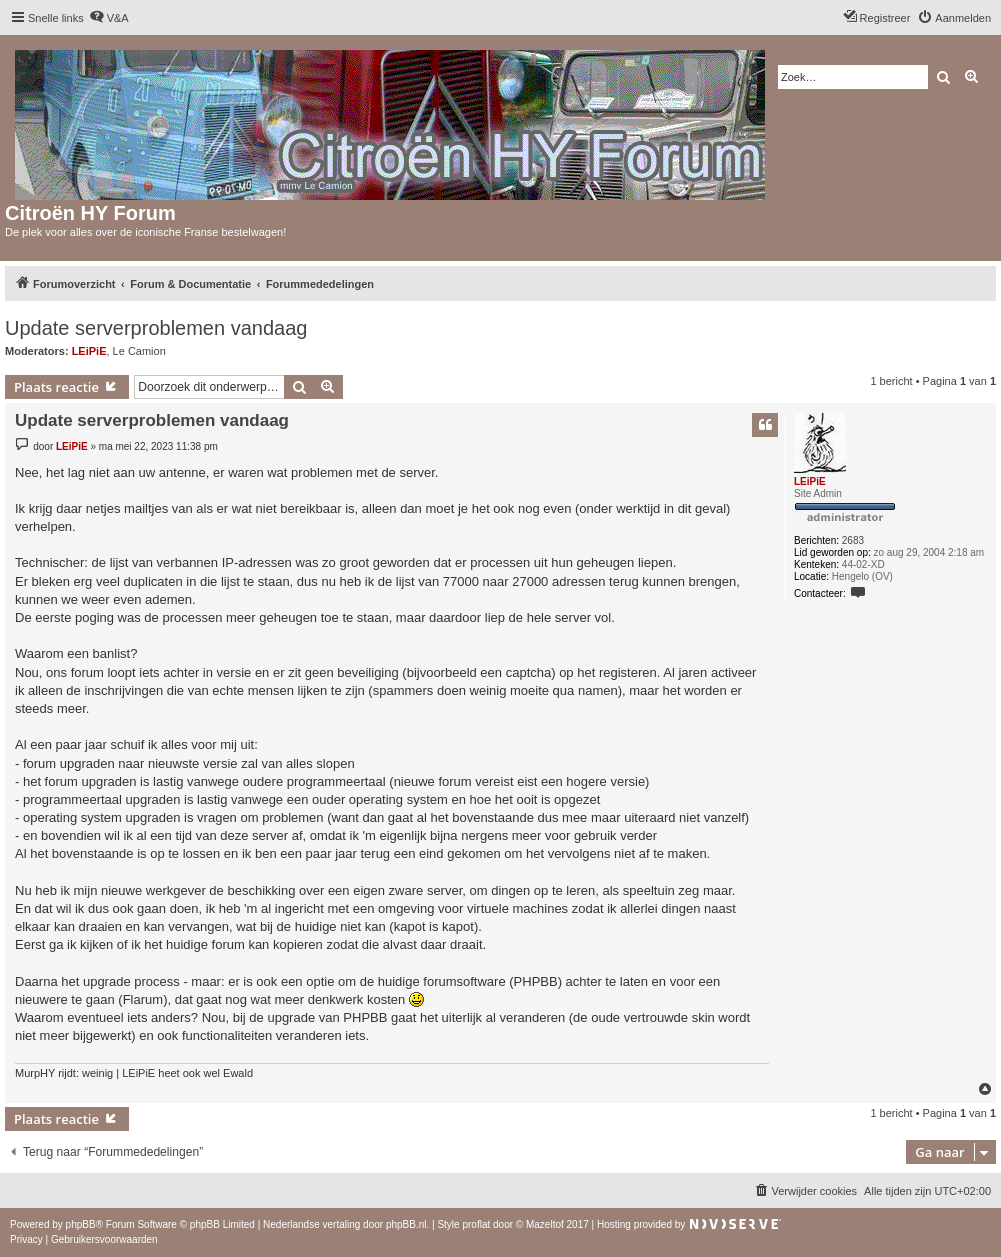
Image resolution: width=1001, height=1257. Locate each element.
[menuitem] (109, 18)
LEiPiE (89, 351)
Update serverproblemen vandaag (156, 328)
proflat (476, 1224)
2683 (853, 540)
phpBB (81, 1224)
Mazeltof (545, 1224)
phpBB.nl (406, 1224)
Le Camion (139, 351)
